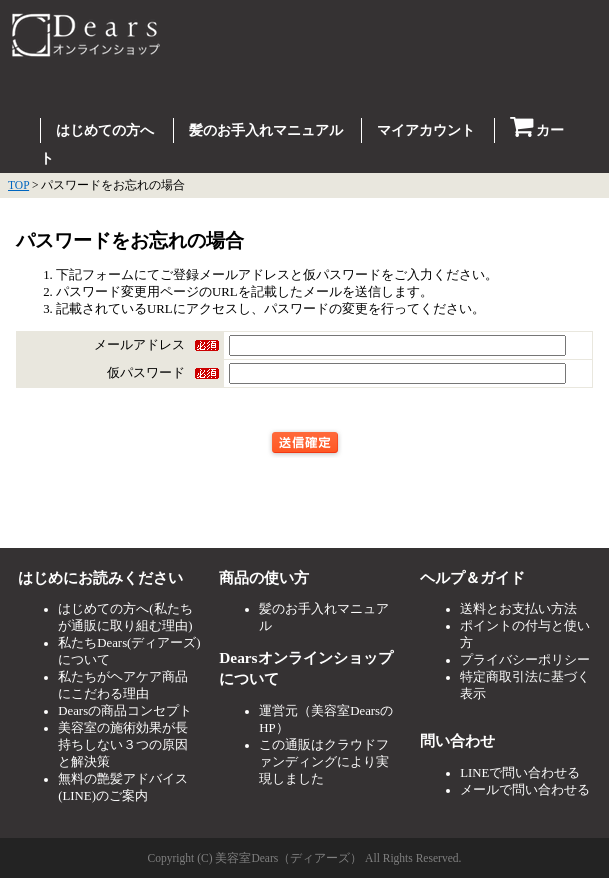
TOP (18, 185)
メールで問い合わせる (525, 790)
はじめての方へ (105, 130)
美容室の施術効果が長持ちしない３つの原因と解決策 (123, 745)
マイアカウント (426, 130)
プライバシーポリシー (525, 660)
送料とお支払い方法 (518, 609)
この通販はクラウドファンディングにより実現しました (324, 762)
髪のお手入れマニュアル (266, 130)
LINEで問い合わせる (520, 773)
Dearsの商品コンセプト (125, 711)
